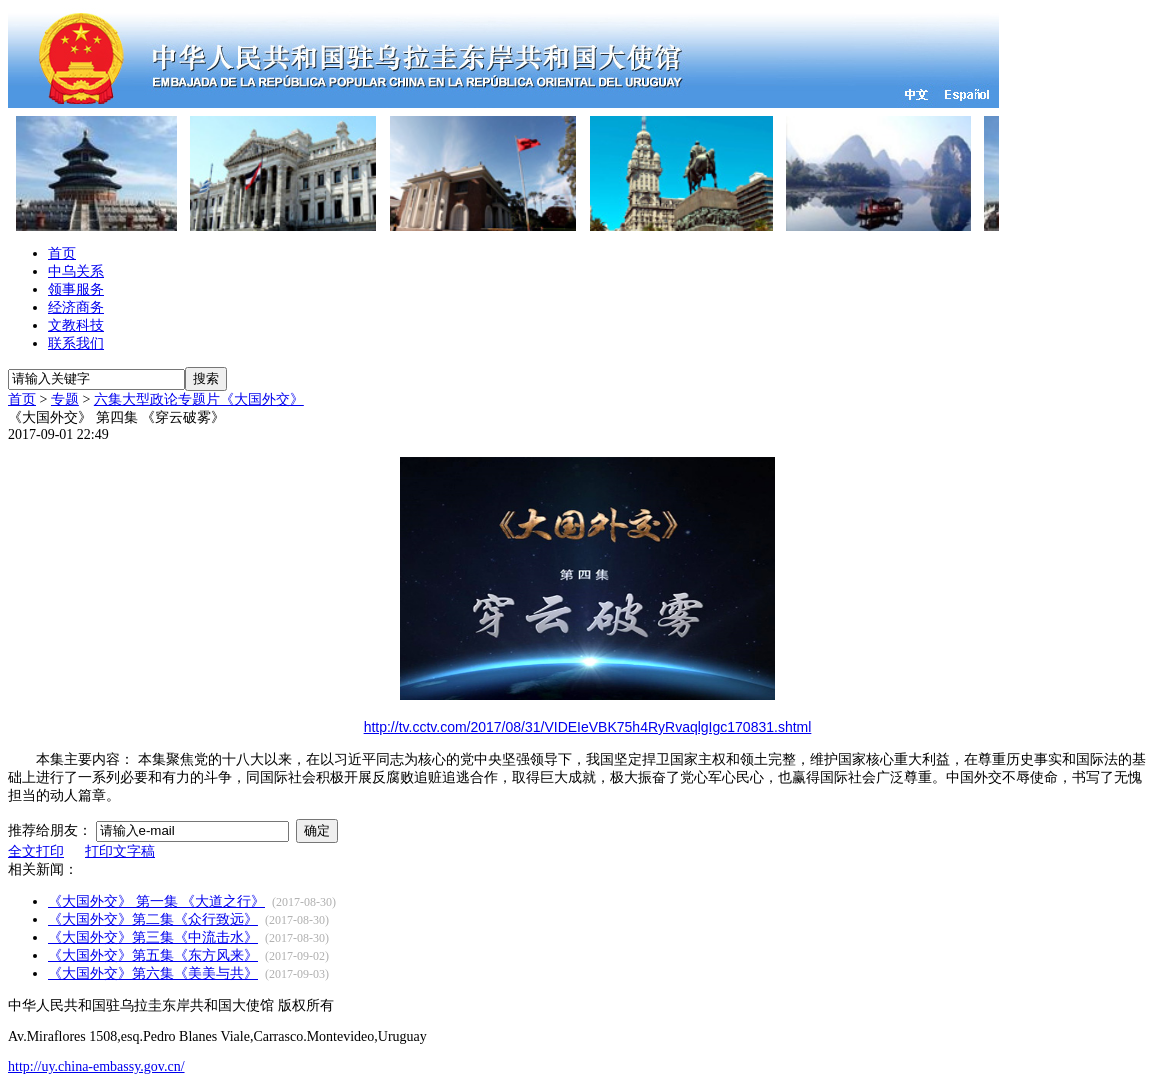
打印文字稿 (120, 851)
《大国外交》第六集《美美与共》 (153, 973)
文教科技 (76, 325)
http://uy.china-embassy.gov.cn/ (96, 1066)
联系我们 (76, 343)
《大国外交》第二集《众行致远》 (153, 919)
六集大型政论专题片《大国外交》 (199, 399)
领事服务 (76, 289)
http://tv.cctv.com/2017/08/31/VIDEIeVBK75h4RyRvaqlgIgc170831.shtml (588, 727)
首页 (62, 253)
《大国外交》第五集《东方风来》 (153, 955)
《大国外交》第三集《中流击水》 (153, 937)
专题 (65, 399)
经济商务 (76, 307)
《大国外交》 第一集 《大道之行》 (156, 901)
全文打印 (36, 851)
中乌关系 (76, 271)
